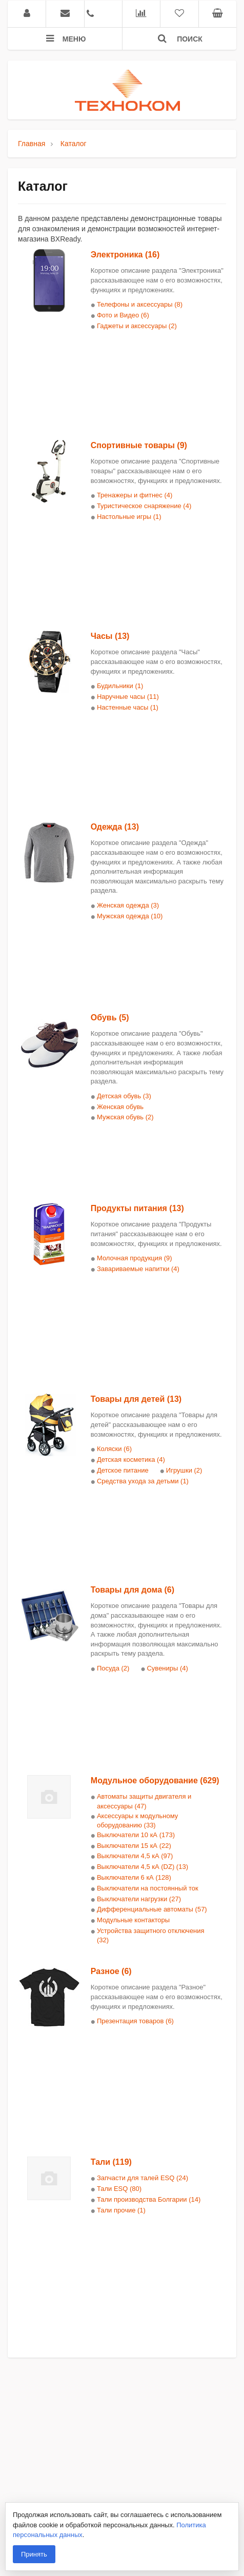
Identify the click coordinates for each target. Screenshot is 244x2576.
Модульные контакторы (133, 1920)
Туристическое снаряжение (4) (144, 506)
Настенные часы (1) (127, 707)
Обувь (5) (110, 1017)
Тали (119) (111, 2162)
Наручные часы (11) (128, 696)
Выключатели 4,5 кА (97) (135, 1856)
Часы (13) (110, 636)
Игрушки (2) (184, 1470)
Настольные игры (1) (129, 516)
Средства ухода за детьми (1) (143, 1481)
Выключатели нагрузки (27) (139, 1899)
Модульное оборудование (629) (155, 1780)
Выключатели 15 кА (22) (134, 1845)
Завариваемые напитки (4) (138, 1269)
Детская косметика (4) (131, 1459)
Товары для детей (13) (136, 1399)
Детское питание (123, 1470)
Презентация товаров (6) (135, 2021)
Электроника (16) (125, 254)
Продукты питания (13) (137, 1208)
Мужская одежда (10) (130, 916)
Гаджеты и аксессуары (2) (137, 326)
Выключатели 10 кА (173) (136, 1835)
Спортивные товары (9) (139, 445)
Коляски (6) (114, 1449)
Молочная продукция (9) (134, 1258)
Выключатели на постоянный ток (147, 1888)
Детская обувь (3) (124, 1096)
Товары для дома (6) (132, 1589)
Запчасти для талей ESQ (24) (142, 2178)
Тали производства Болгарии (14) (148, 2199)
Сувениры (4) (167, 1668)
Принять (34, 2554)
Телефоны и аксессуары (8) (139, 304)
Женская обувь (120, 1107)
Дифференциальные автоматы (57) (152, 1909)
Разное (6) (111, 1971)
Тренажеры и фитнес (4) (134, 495)
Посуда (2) (113, 1668)
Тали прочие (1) (121, 2210)
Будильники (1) (120, 686)
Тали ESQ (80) (119, 2188)
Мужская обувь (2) (125, 1117)
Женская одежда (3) (128, 905)
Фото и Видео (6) (123, 315)
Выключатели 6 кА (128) (134, 1877)
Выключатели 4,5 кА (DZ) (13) (142, 1866)
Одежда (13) (115, 826)
